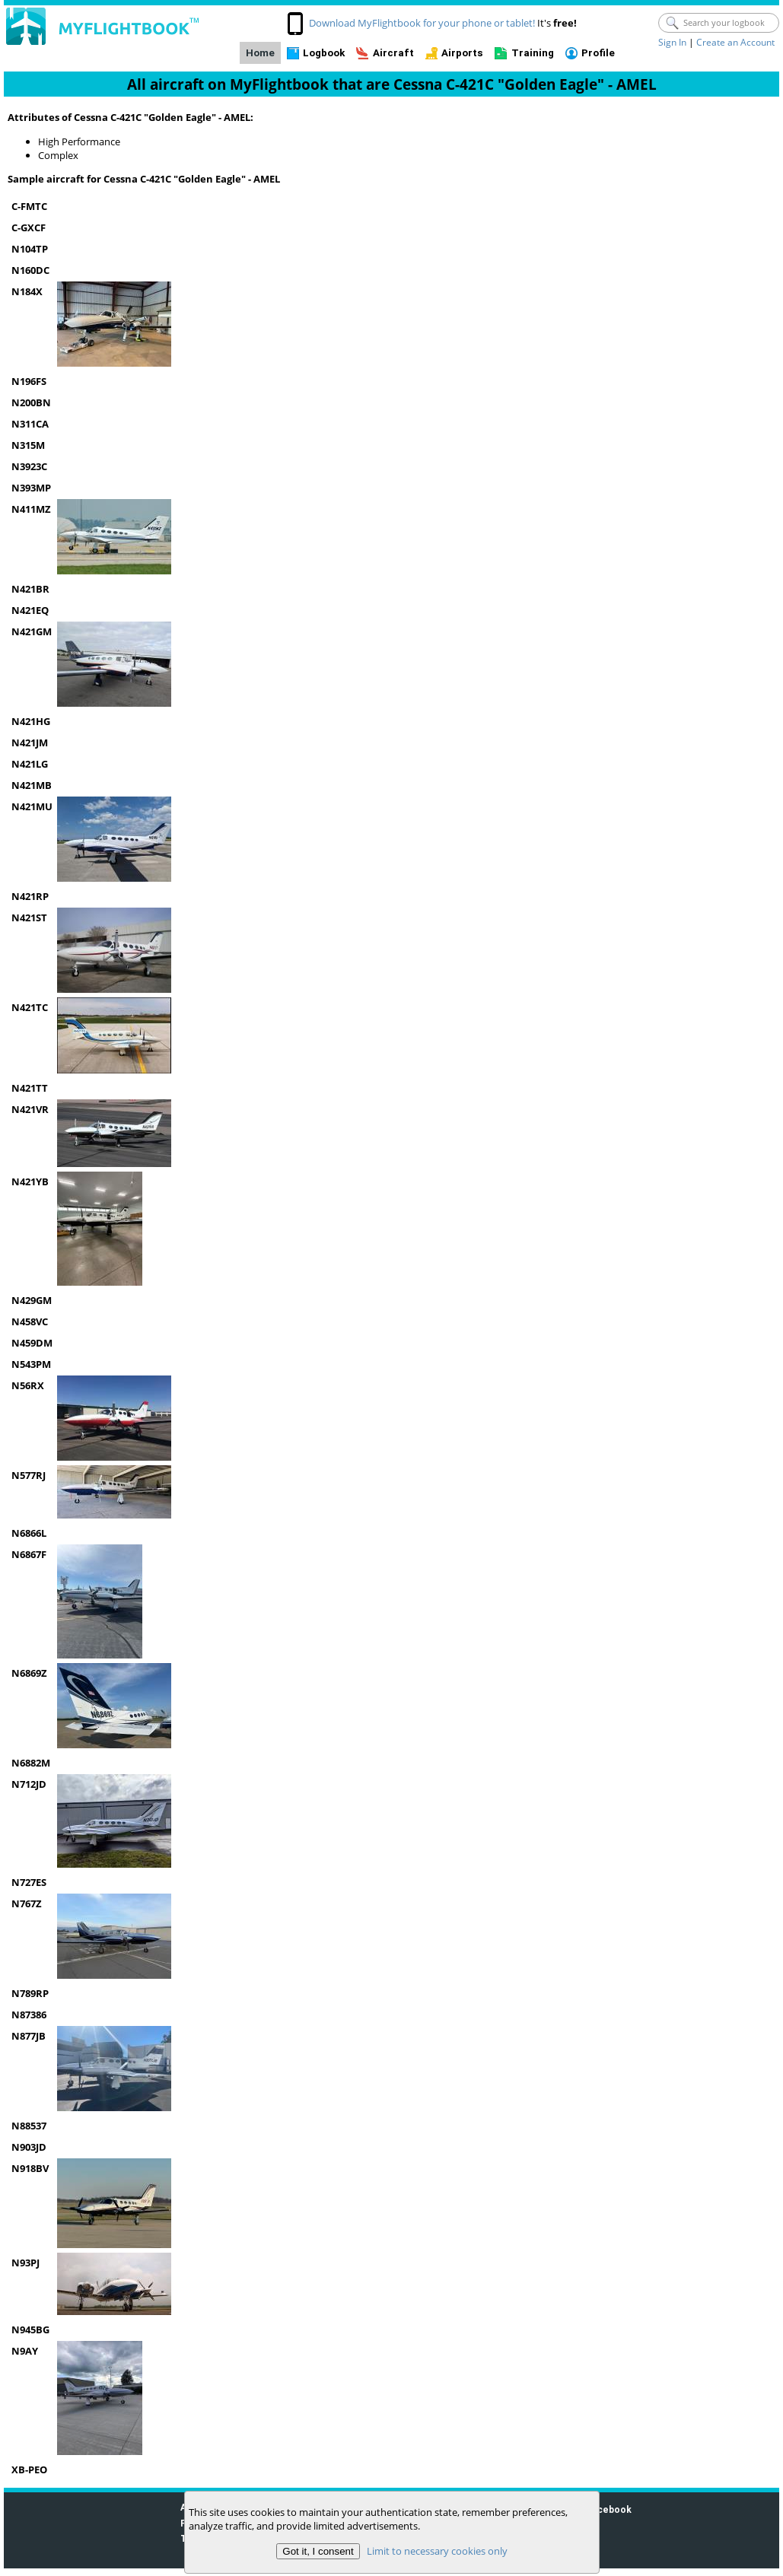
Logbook (324, 52)
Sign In (672, 42)
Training (532, 52)
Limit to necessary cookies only (436, 2551)
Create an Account (735, 42)
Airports (462, 52)
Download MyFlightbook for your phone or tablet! (422, 23)
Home (260, 52)
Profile (598, 52)
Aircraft (393, 52)
